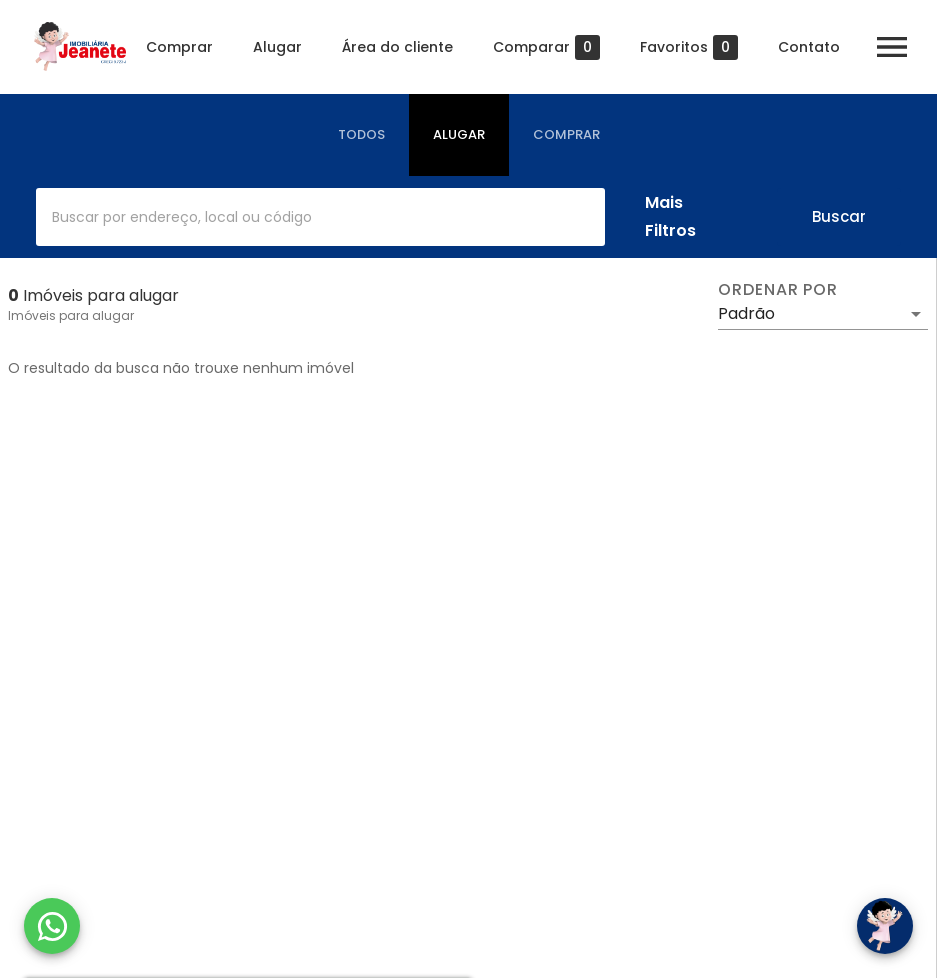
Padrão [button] (746, 313)
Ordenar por (778, 290)
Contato (809, 47)
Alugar (277, 47)
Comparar (546, 47)
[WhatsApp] (52, 926)
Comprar (179, 47)
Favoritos (689, 47)
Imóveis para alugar (71, 315)
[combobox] (320, 217)
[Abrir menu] (892, 47)
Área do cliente (397, 47)
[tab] (361, 135)
